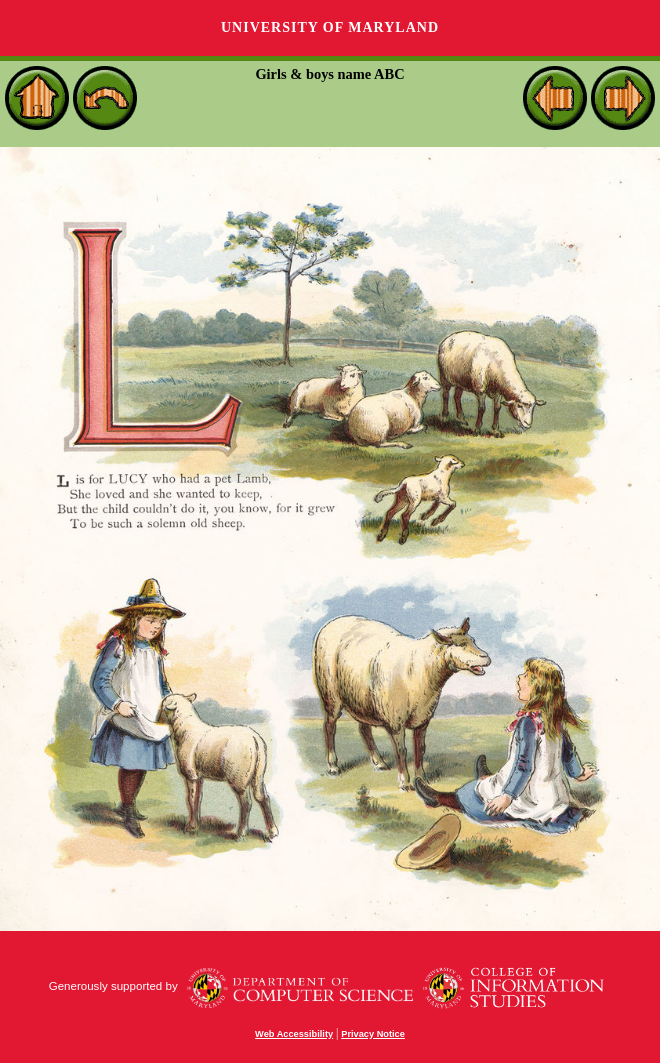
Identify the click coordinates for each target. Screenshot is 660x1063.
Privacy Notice (373, 1034)
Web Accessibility (294, 1034)
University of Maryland (330, 27)
